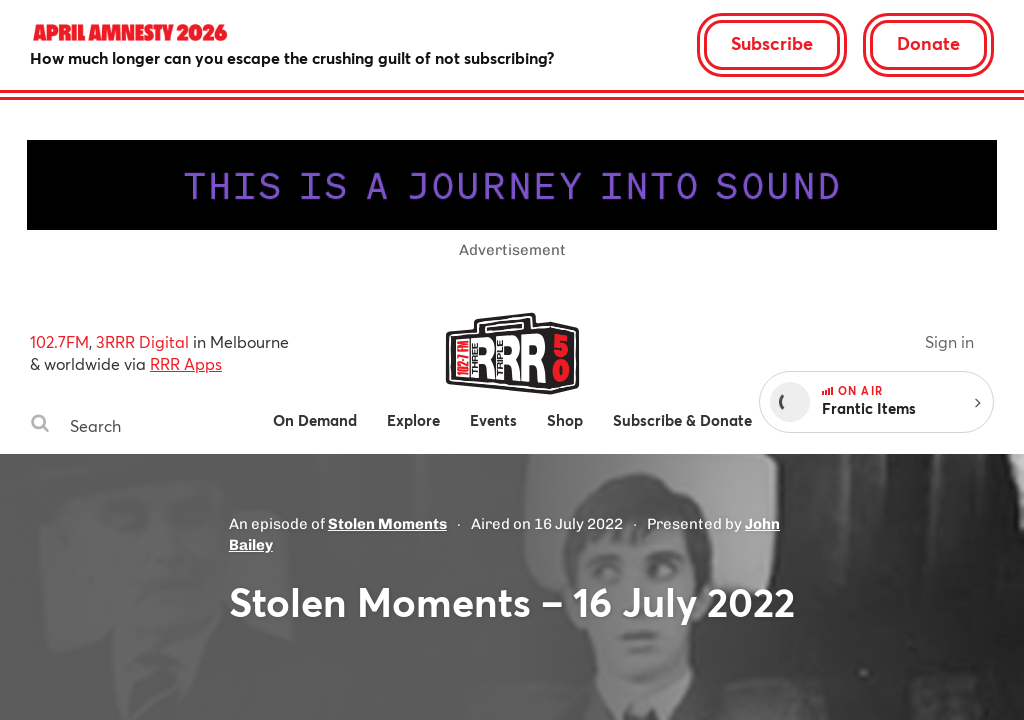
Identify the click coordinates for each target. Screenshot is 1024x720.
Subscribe (772, 43)
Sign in (949, 341)
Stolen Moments (387, 524)
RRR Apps (186, 363)
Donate (928, 43)
